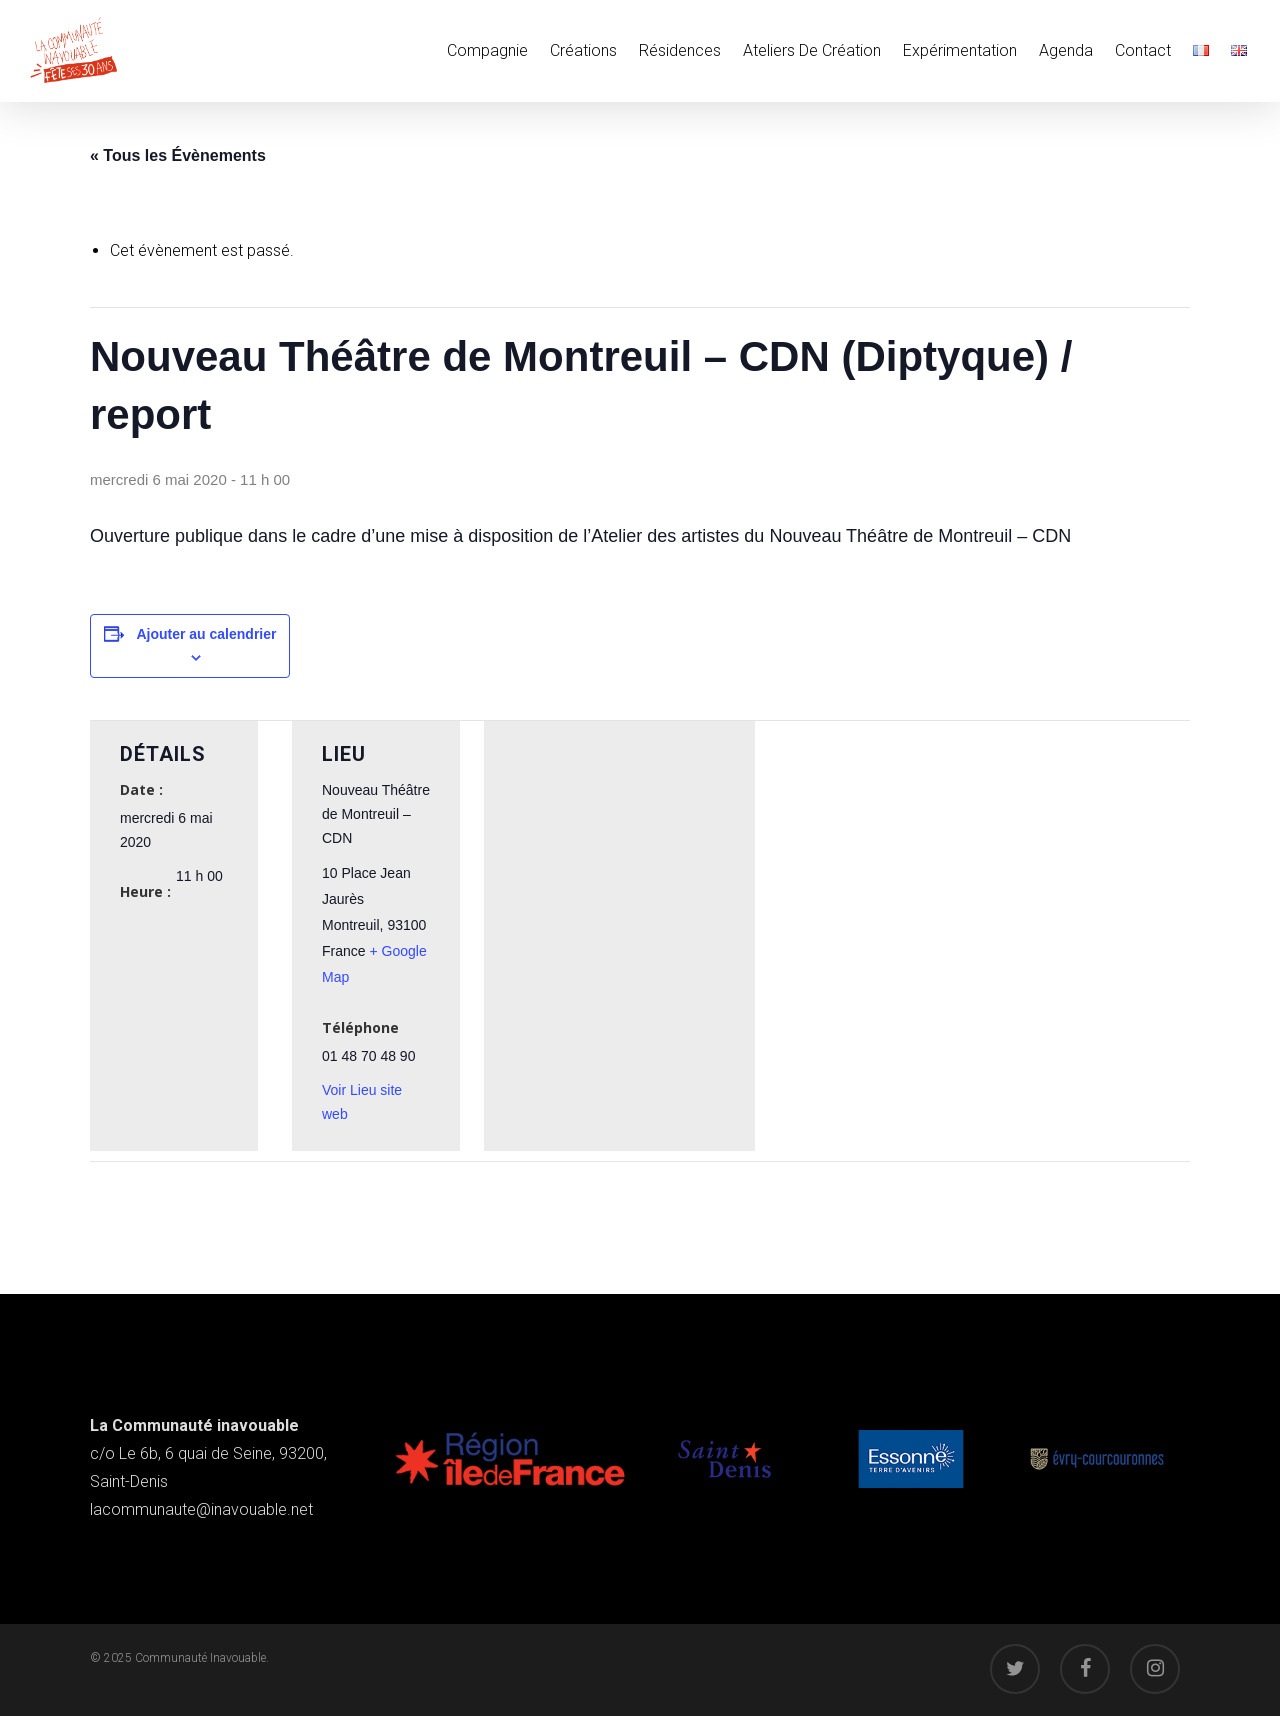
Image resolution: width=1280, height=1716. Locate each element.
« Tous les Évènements (178, 155)
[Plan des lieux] (619, 873)
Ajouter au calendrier (206, 634)
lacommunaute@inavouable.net (201, 1509)
